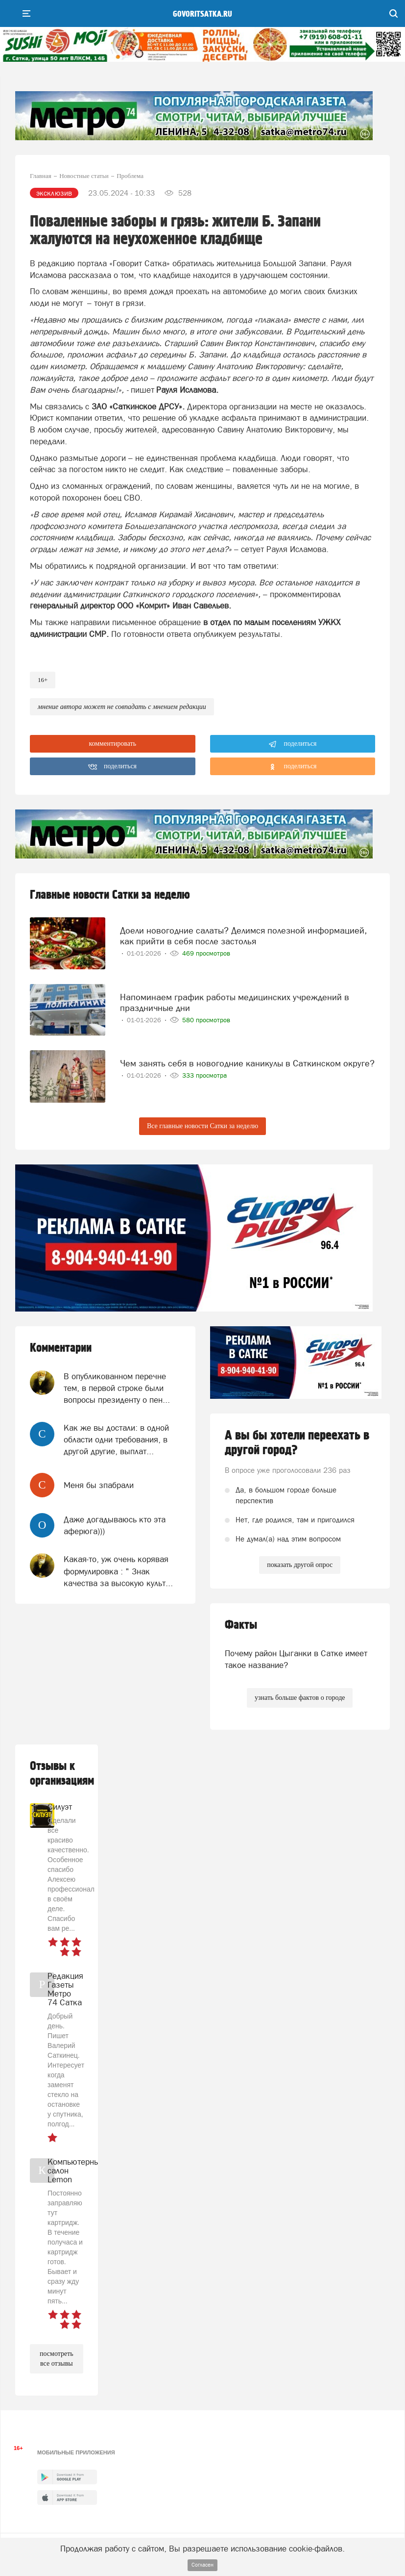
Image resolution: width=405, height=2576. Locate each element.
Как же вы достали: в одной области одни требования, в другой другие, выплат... (116, 1440)
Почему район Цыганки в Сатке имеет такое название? (296, 1659)
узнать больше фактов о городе (300, 1697)
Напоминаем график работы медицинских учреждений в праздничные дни (234, 1002)
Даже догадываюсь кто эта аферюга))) (115, 1525)
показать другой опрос (300, 1564)
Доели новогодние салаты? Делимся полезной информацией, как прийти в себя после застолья (243, 935)
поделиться (292, 744)
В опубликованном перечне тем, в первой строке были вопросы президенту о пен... (117, 1388)
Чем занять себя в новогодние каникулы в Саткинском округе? (247, 1063)
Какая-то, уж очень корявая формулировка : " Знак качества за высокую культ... (118, 1571)
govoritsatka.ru (202, 14)
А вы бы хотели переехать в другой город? (297, 1443)
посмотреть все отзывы (56, 2358)
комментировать (112, 743)
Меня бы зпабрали (99, 1485)
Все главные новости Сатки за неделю (202, 1126)
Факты (241, 1625)
